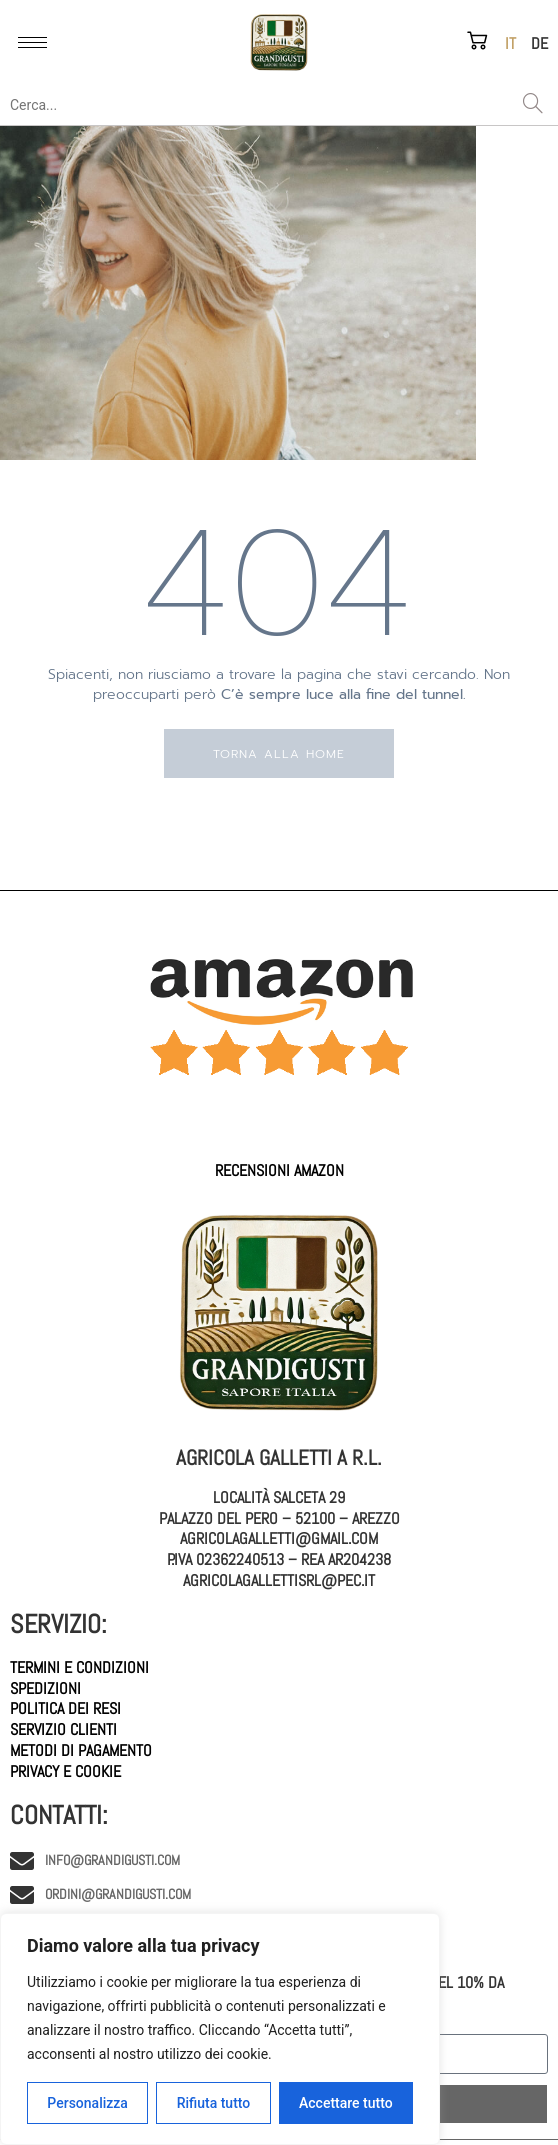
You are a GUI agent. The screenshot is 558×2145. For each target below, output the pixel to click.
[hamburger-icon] (32, 42)
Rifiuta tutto (214, 2103)
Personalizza (87, 2103)
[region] (220, 2029)
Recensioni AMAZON (279, 1170)
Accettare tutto (346, 2103)
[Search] (533, 105)
